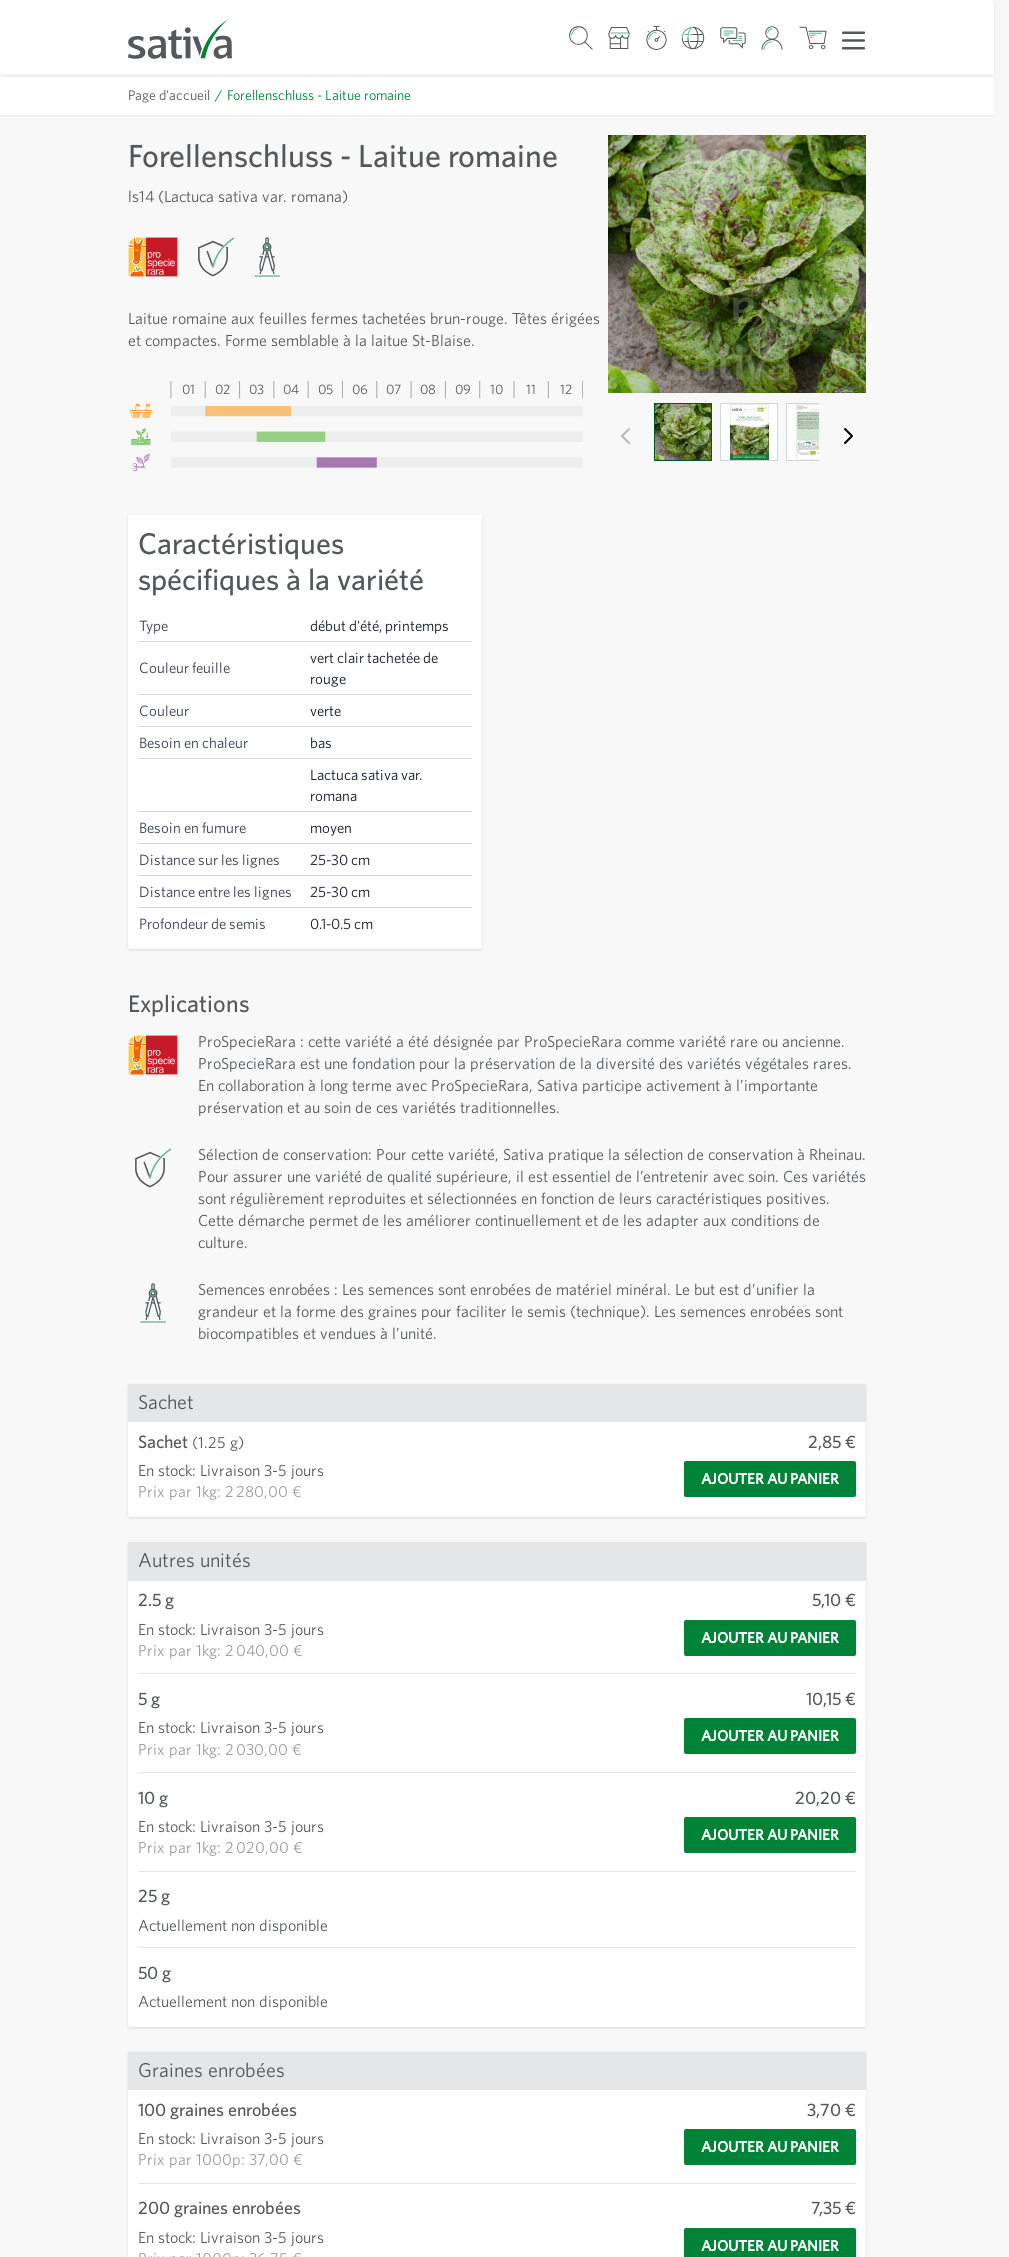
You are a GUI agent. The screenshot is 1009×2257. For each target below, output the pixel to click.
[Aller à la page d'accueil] (193, 37)
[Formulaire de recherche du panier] (580, 37)
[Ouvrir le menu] (853, 39)
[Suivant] (847, 436)
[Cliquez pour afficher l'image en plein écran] (737, 264)
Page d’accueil (169, 95)
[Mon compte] (772, 37)
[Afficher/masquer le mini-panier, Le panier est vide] (812, 37)
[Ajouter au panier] (770, 1479)
